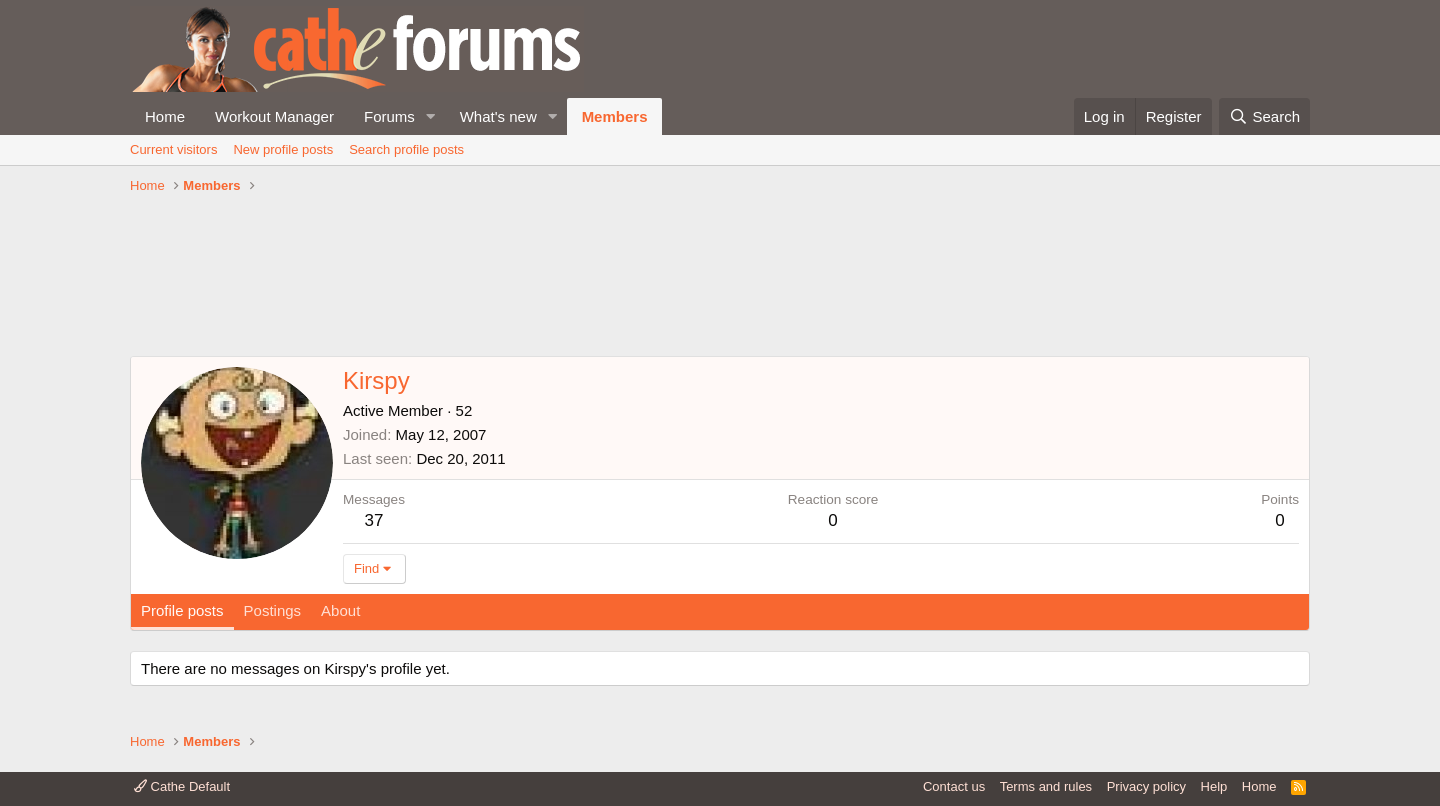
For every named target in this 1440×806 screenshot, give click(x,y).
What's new (498, 116)
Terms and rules (1046, 786)
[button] (431, 116)
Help (1214, 786)
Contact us (954, 786)
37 (374, 520)
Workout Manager (274, 116)
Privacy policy (1146, 786)
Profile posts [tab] (182, 610)
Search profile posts (406, 149)
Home (165, 116)
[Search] (1264, 116)
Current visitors (173, 149)
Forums (389, 116)
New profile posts (283, 149)
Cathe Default (182, 786)
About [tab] (340, 610)
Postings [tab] (273, 610)
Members (615, 116)
